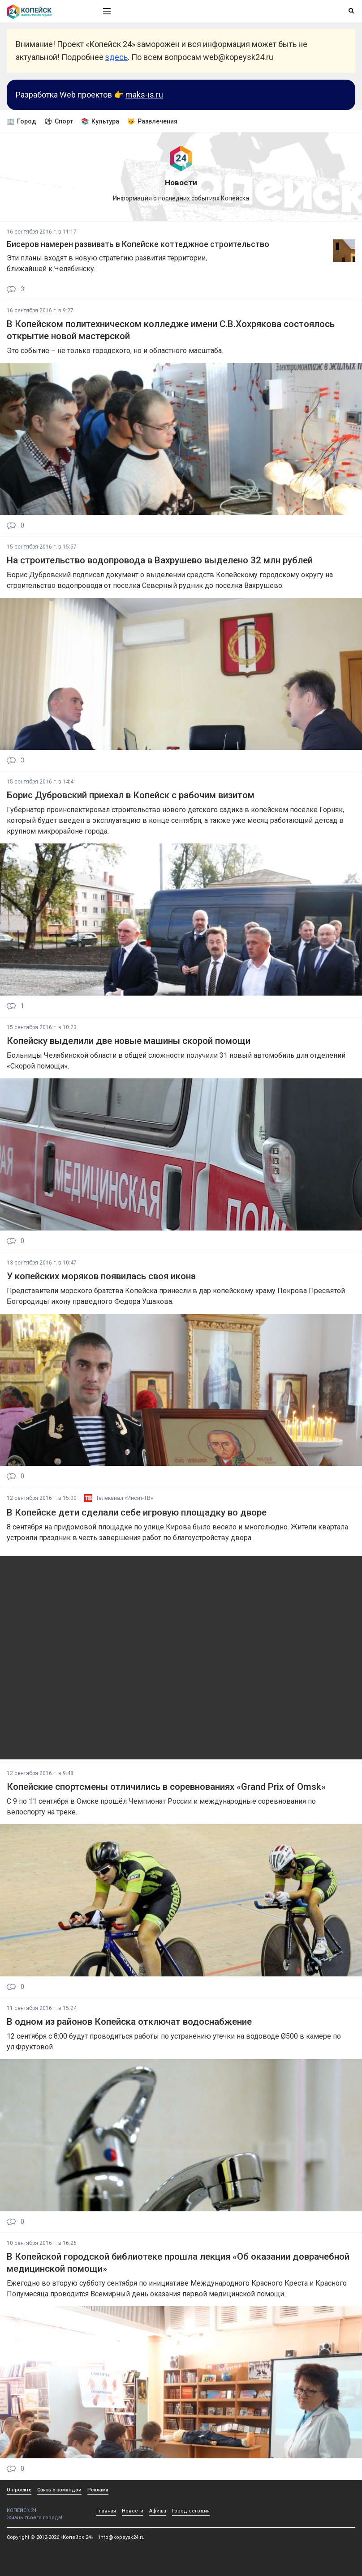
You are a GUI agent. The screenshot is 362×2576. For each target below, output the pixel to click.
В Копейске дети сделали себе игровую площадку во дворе (137, 1512)
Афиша (157, 2511)
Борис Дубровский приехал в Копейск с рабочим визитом (130, 795)
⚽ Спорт (58, 121)
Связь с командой (59, 2490)
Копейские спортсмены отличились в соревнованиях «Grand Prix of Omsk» (166, 1786)
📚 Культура (100, 121)
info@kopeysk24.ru (122, 2537)
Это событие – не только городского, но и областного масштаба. (115, 350)
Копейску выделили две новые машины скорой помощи (128, 1040)
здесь (116, 57)
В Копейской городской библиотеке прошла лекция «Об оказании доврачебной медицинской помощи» (178, 2262)
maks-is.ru (144, 94)
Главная (106, 2511)
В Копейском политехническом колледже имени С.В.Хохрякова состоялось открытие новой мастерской (171, 330)
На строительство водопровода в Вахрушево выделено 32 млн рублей (160, 560)
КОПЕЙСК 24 (45, 2507)
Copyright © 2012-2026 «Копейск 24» (50, 2537)
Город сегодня (191, 2511)
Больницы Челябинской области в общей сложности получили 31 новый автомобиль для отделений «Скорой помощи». (176, 1060)
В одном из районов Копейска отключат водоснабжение (129, 2021)
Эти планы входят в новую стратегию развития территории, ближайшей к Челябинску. (107, 263)
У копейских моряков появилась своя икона (101, 1276)
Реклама (97, 2490)
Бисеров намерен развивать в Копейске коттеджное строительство (138, 244)
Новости (132, 2511)
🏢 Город (21, 121)
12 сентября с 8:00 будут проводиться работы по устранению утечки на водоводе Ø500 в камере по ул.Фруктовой (174, 2041)
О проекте (19, 2490)
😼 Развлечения (152, 121)
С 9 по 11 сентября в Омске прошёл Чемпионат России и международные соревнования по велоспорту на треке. (161, 1806)
